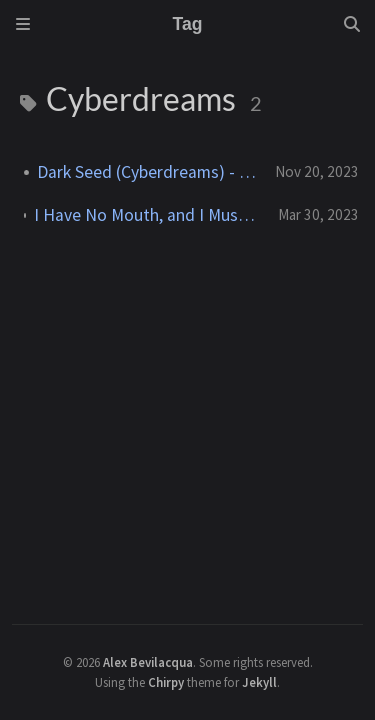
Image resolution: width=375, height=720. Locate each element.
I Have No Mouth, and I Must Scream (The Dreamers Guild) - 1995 (148, 215)
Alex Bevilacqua (148, 662)
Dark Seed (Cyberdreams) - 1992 (148, 172)
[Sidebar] (23, 24)
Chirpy (166, 682)
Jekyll (259, 682)
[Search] (352, 24)
